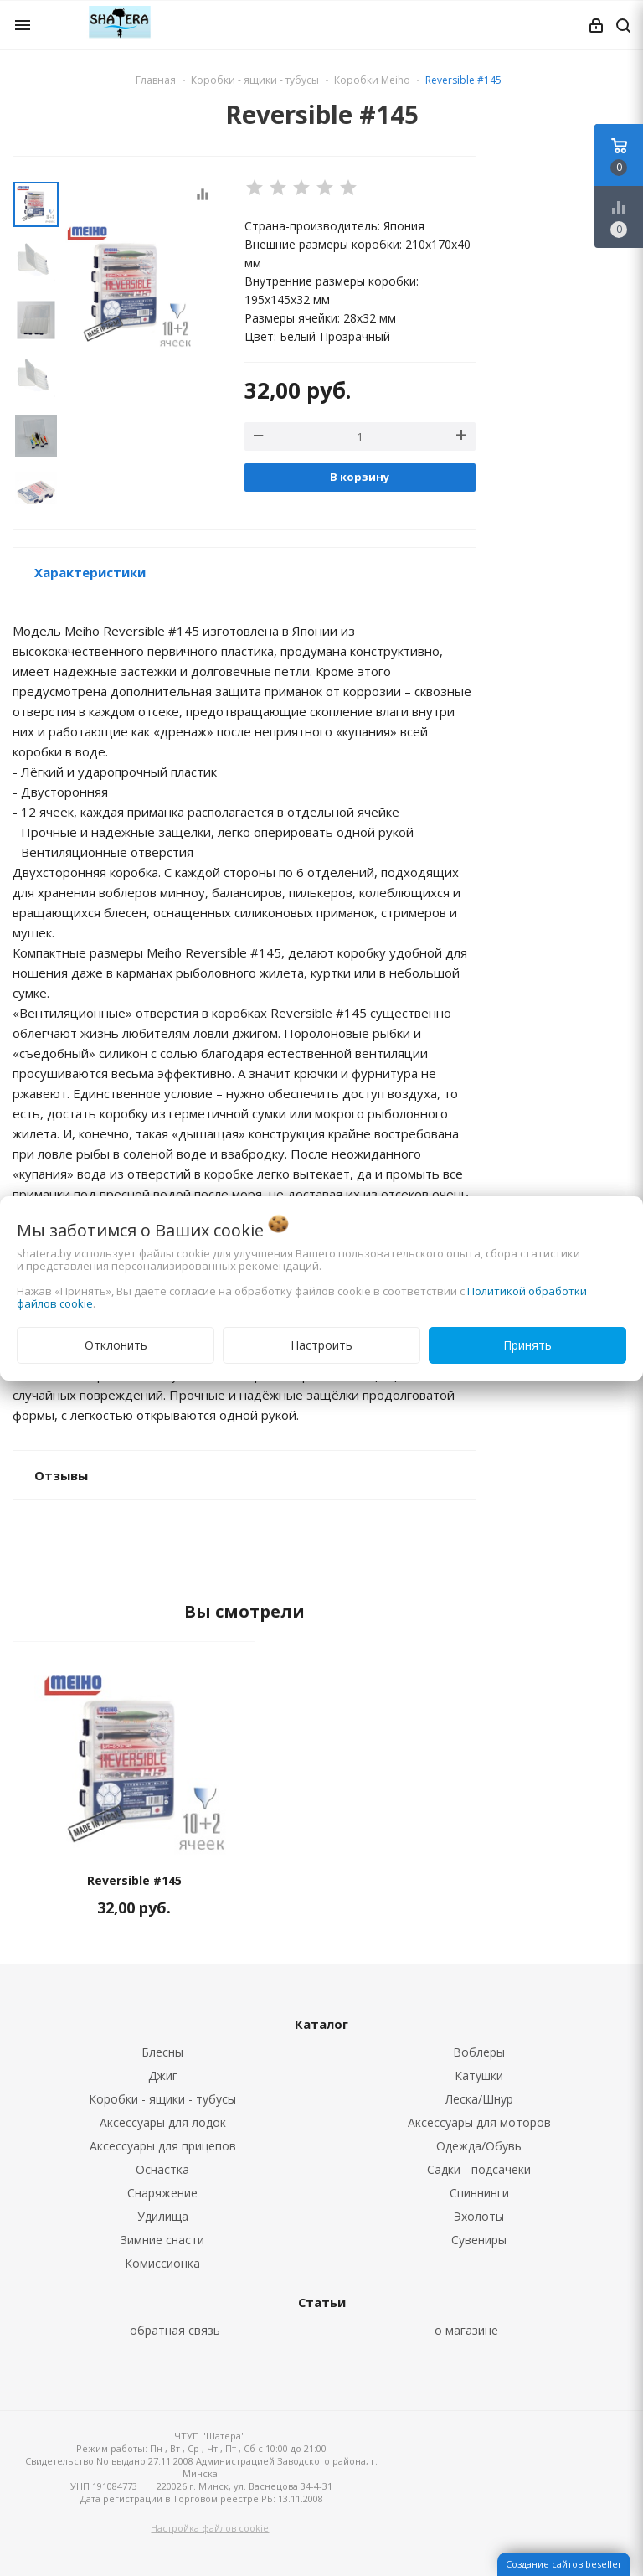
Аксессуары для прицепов (163, 2146)
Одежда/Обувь (479, 2146)
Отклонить (116, 1345)
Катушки (479, 2075)
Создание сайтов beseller (564, 2564)
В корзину (359, 476)
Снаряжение (162, 2193)
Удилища (162, 2216)
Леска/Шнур (479, 2099)
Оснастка (162, 2169)
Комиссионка (162, 2263)
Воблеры (479, 2052)
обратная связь (175, 2330)
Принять (527, 1345)
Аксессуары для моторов (479, 2122)
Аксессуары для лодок (163, 2122)
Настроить (321, 1345)
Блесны (162, 2052)
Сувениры (479, 2240)
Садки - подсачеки (479, 2169)
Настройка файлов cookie (210, 2528)
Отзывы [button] (61, 1475)
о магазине (466, 2330)
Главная (156, 80)
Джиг (162, 2075)
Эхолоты (479, 2216)
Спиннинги (479, 2193)
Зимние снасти (162, 2240)
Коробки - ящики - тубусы (162, 2099)
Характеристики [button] (90, 572)
